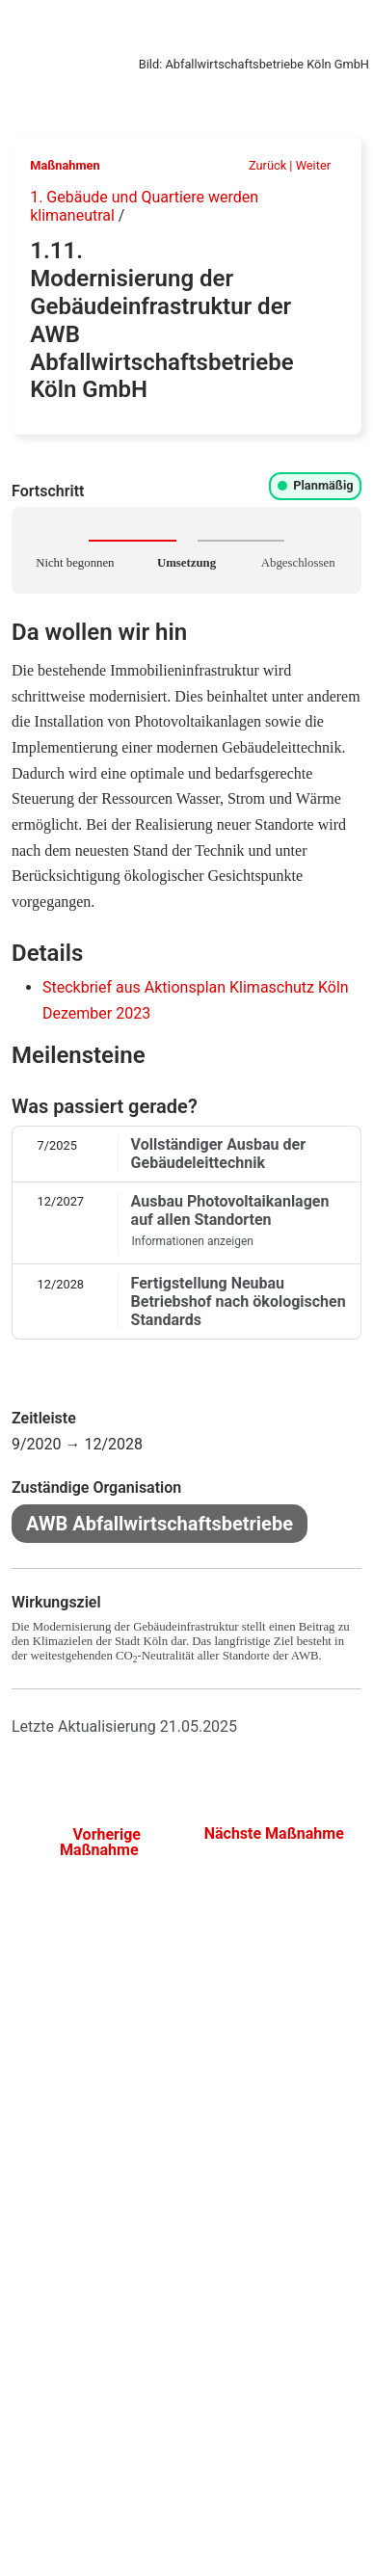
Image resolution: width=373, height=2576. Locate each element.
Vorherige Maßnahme (99, 1842)
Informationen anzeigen (198, 1241)
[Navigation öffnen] (343, 26)
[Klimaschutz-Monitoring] (13, 26)
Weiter (319, 165)
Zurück (259, 165)
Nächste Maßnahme (274, 1840)
